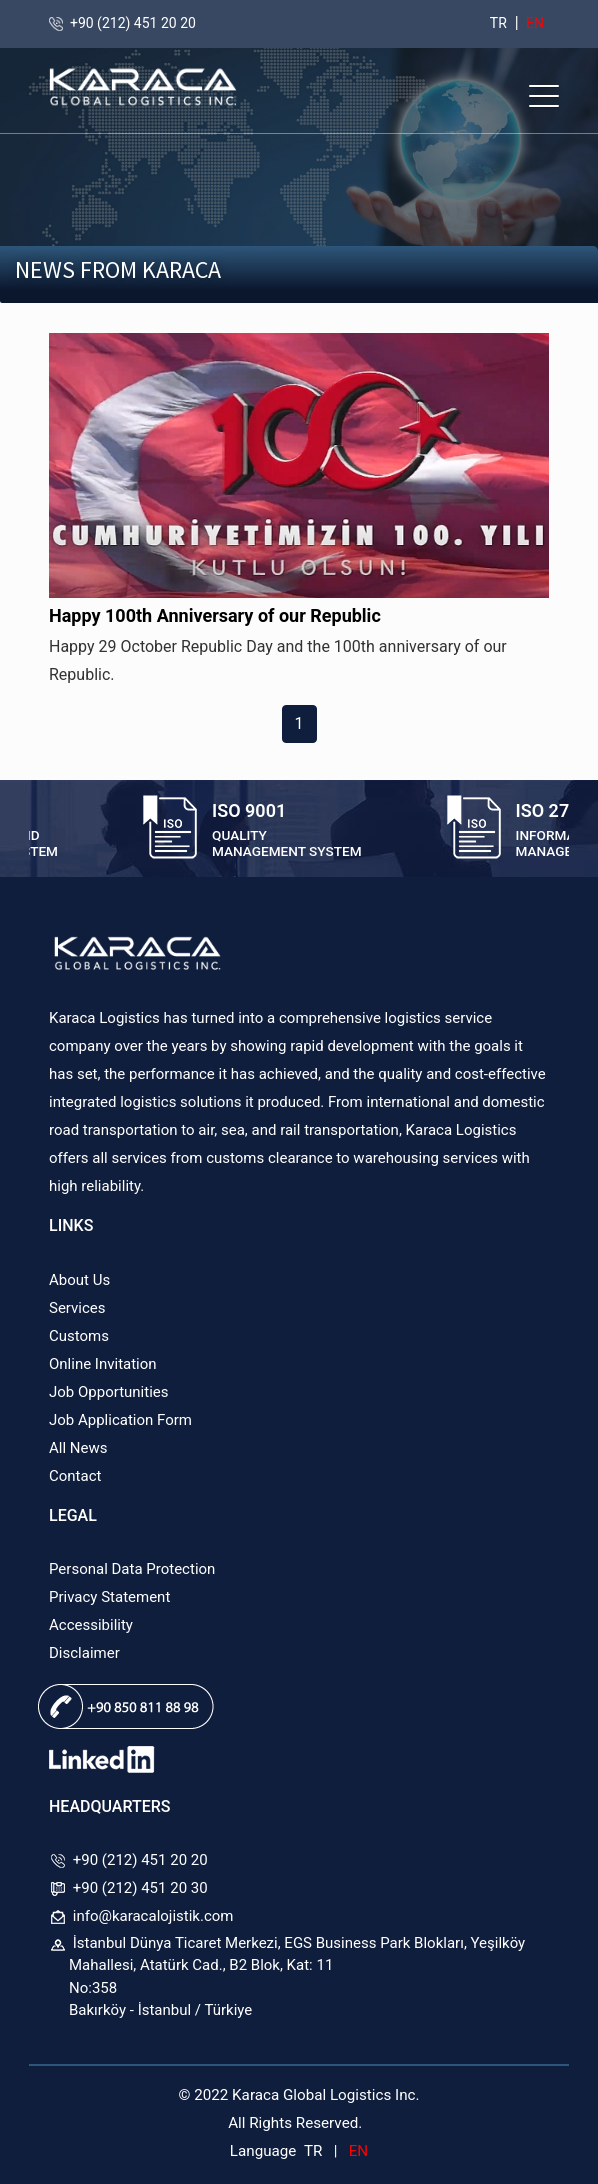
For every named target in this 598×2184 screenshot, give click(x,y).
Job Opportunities (109, 1392)
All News (78, 1448)
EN (533, 23)
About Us (79, 1280)
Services (77, 1308)
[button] (544, 96)
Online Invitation (103, 1364)
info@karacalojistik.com (153, 1916)
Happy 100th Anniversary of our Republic (215, 615)
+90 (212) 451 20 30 (140, 1888)
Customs (79, 1336)
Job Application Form (120, 1420)
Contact (75, 1476)
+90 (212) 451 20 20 (133, 23)
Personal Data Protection (132, 1569)
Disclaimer (84, 1653)
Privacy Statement (109, 1597)
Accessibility (91, 1625)
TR (498, 23)
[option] (258, 831)
